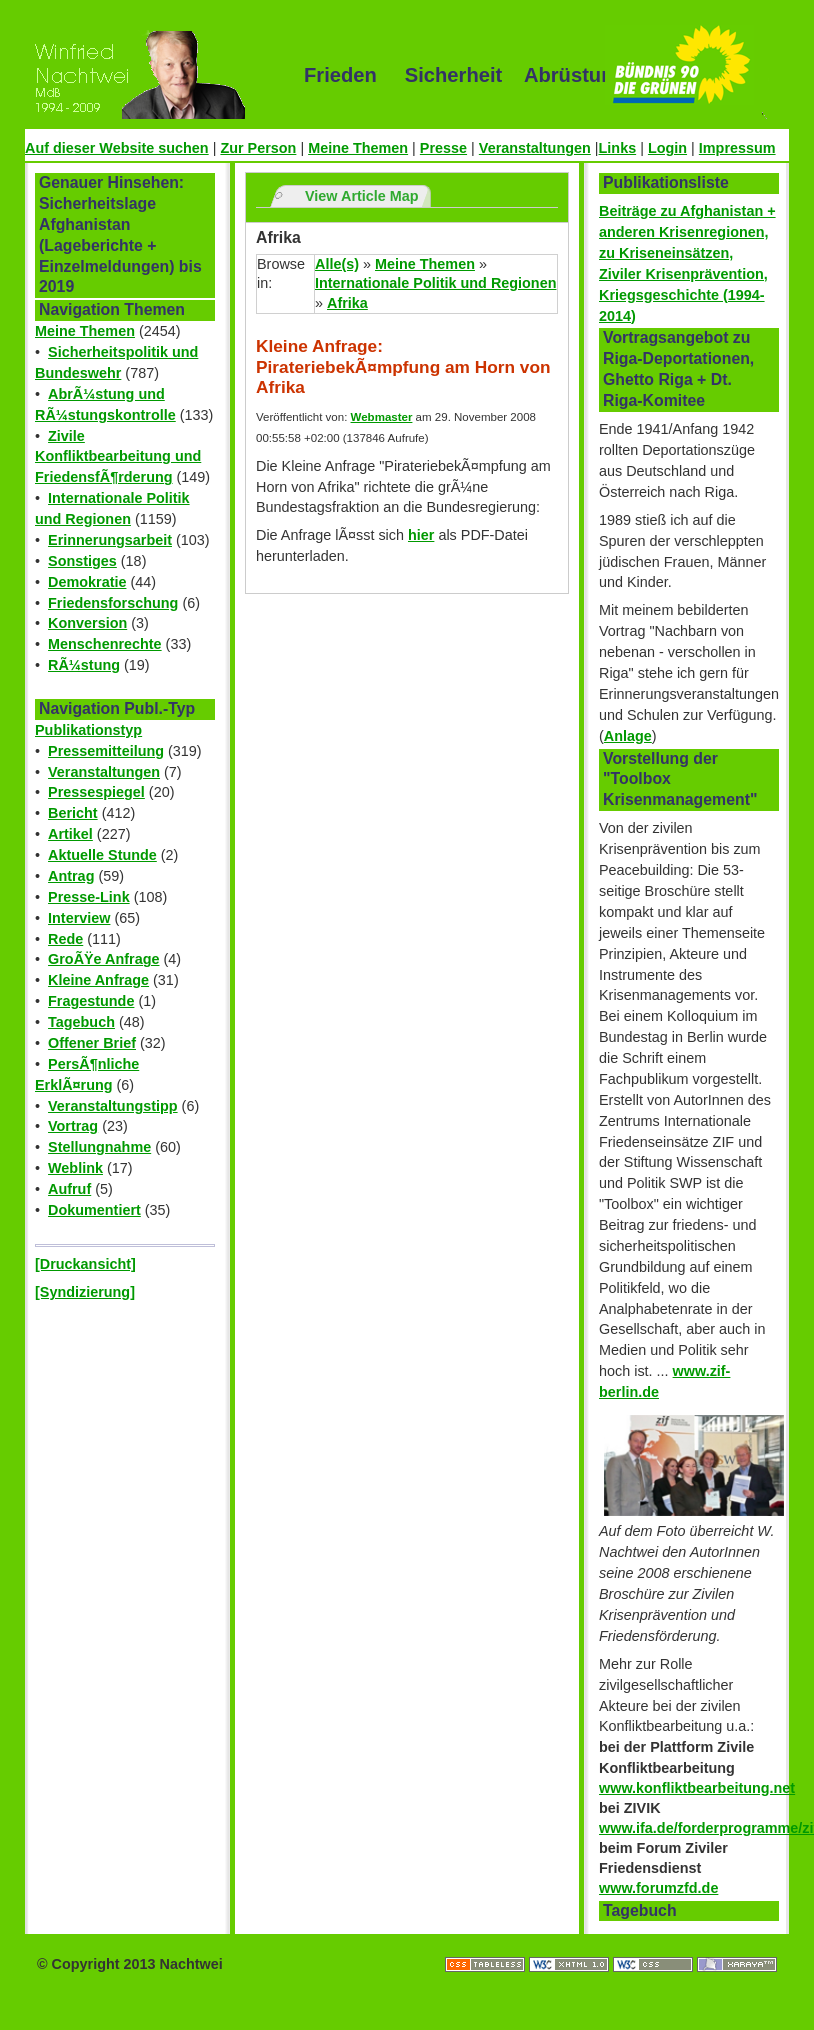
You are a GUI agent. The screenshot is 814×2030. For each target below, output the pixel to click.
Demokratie (87, 582)
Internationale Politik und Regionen (435, 283)
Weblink (75, 1168)
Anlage (628, 736)
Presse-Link (89, 897)
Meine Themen (358, 148)
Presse (443, 148)
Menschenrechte (105, 644)
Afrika (347, 303)
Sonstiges (82, 561)
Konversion (87, 623)
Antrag (71, 876)
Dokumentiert (94, 1210)
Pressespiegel (96, 792)
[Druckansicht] (85, 1264)
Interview (79, 918)
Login (667, 148)
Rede (65, 939)
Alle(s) (337, 264)
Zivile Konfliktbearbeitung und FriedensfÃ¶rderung (118, 457)
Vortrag (73, 1126)
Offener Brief (92, 1043)
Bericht (73, 813)
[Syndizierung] (85, 1292)
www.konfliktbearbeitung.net (697, 1788)
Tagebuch (81, 1022)
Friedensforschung (113, 603)
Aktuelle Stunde (102, 855)
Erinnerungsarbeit (110, 540)
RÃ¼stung (84, 665)
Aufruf (69, 1189)
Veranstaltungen (535, 148)
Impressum (737, 148)
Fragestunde (91, 1001)
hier (421, 535)
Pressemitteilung (106, 751)
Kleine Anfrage (98, 980)
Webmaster (382, 417)
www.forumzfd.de (658, 1888)
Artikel (70, 834)
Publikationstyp (88, 730)
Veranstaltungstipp (113, 1106)
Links (618, 148)
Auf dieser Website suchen (117, 148)
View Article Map (362, 196)
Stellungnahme (99, 1147)
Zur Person (258, 148)
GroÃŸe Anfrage (103, 959)
